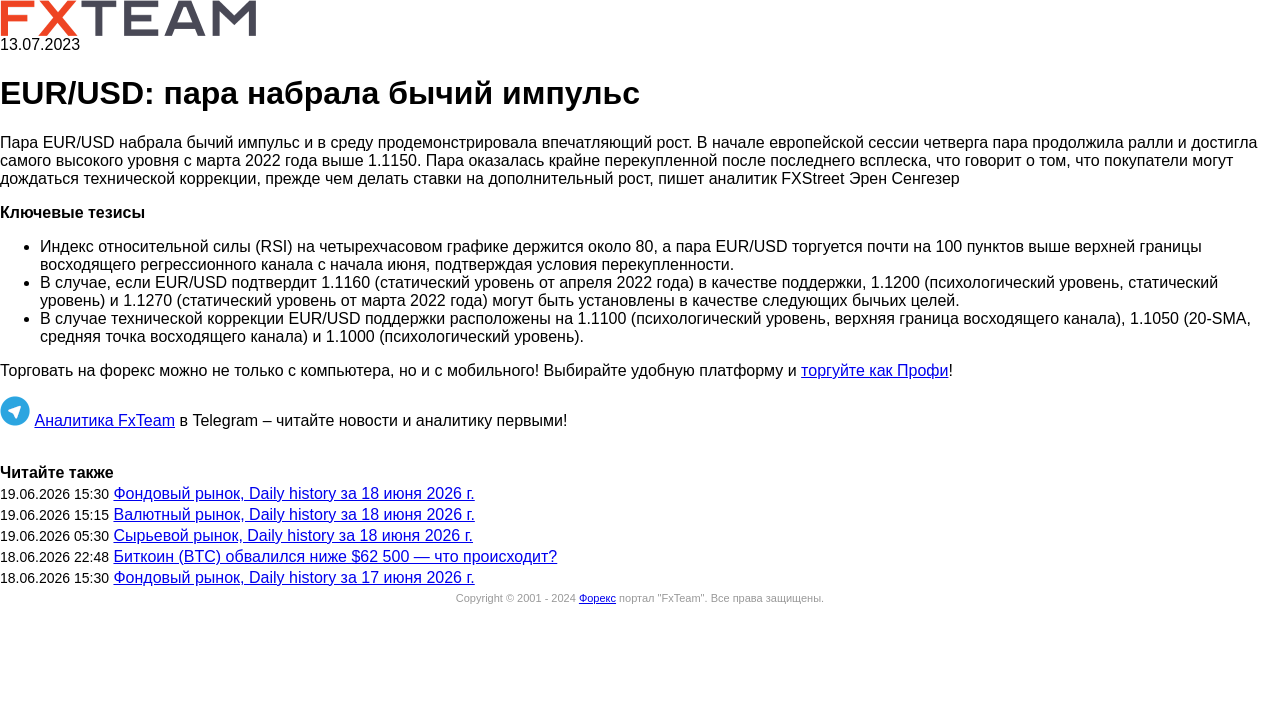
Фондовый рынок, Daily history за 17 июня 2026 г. (293, 577)
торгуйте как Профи (874, 370)
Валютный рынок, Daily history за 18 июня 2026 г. (293, 514)
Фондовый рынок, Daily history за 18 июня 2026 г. (293, 493)
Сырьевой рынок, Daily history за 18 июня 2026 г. (293, 535)
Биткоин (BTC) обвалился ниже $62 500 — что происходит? (335, 556)
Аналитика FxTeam (104, 420)
